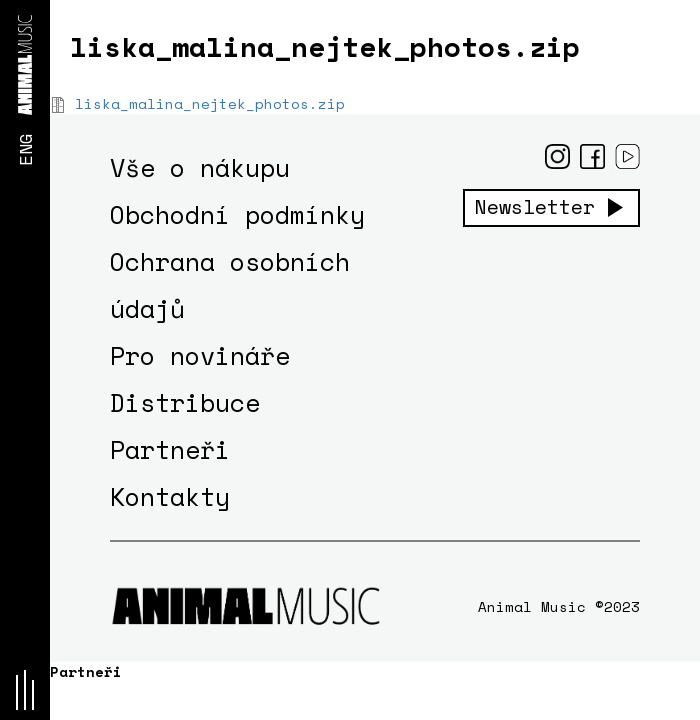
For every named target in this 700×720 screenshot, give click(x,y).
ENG (25, 149)
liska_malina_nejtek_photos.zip (210, 103)
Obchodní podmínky (237, 214)
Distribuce (185, 402)
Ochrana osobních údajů (230, 285)
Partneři (170, 449)
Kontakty (170, 496)
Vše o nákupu (200, 167)
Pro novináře (200, 355)
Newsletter (535, 207)
